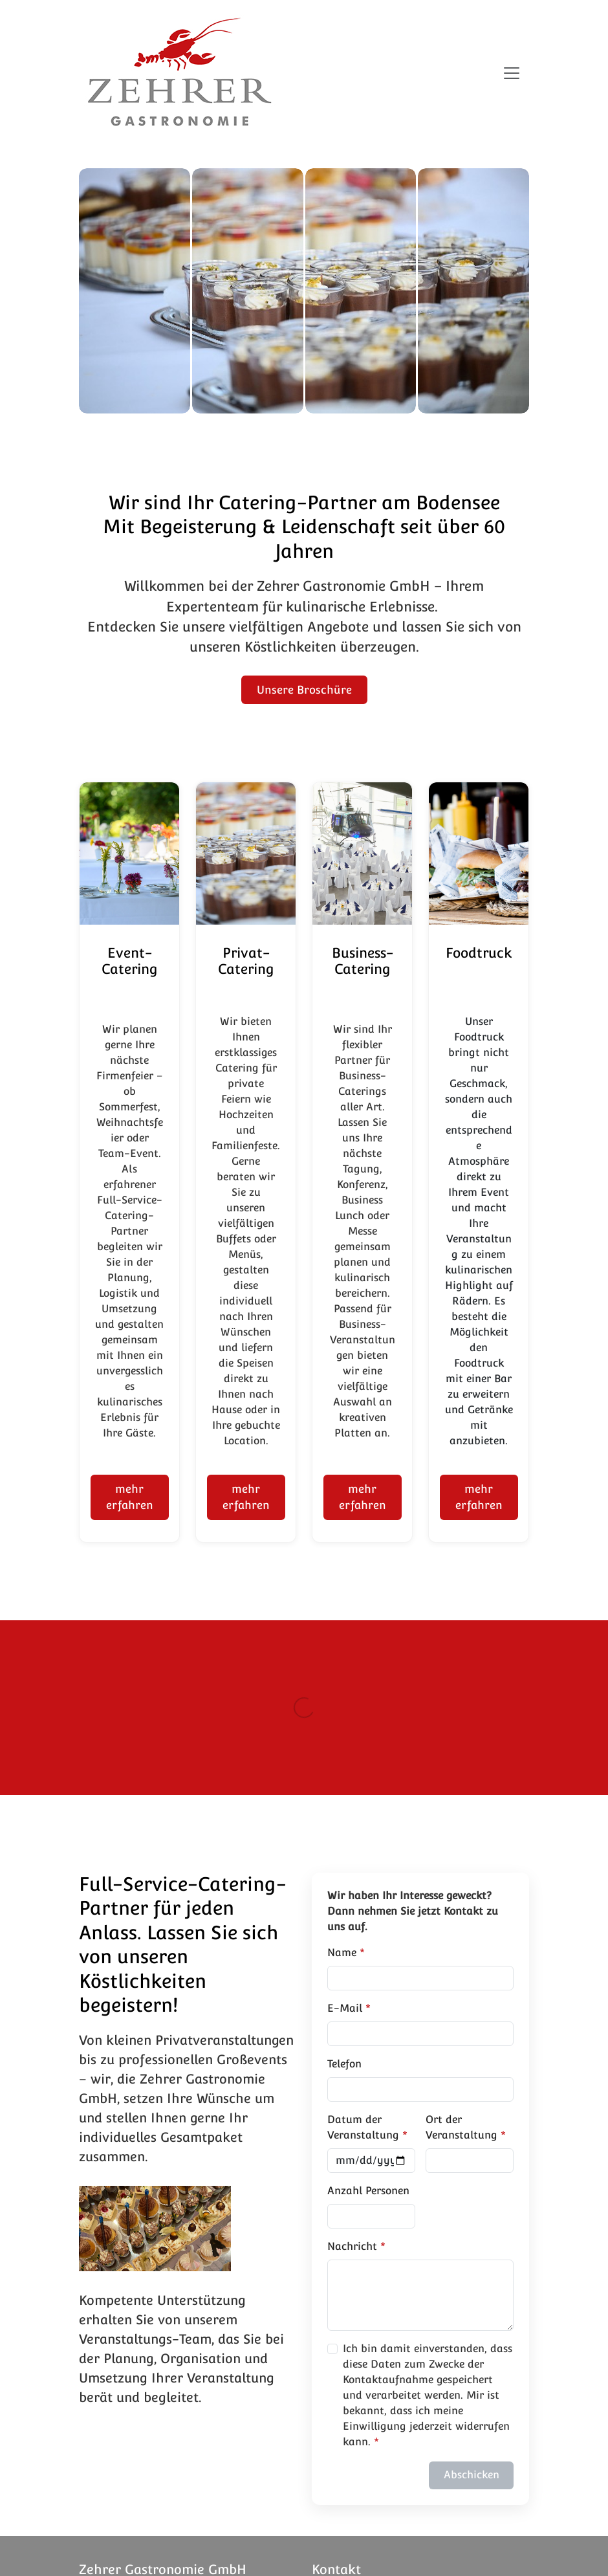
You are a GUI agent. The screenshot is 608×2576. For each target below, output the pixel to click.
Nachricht (352, 2246)
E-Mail (344, 2008)
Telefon (344, 2064)
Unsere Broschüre (304, 689)
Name (341, 1952)
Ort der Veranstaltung (461, 2127)
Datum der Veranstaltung (363, 2127)
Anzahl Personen (368, 2191)
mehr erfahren (129, 1497)
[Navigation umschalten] (511, 73)
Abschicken (471, 2475)
